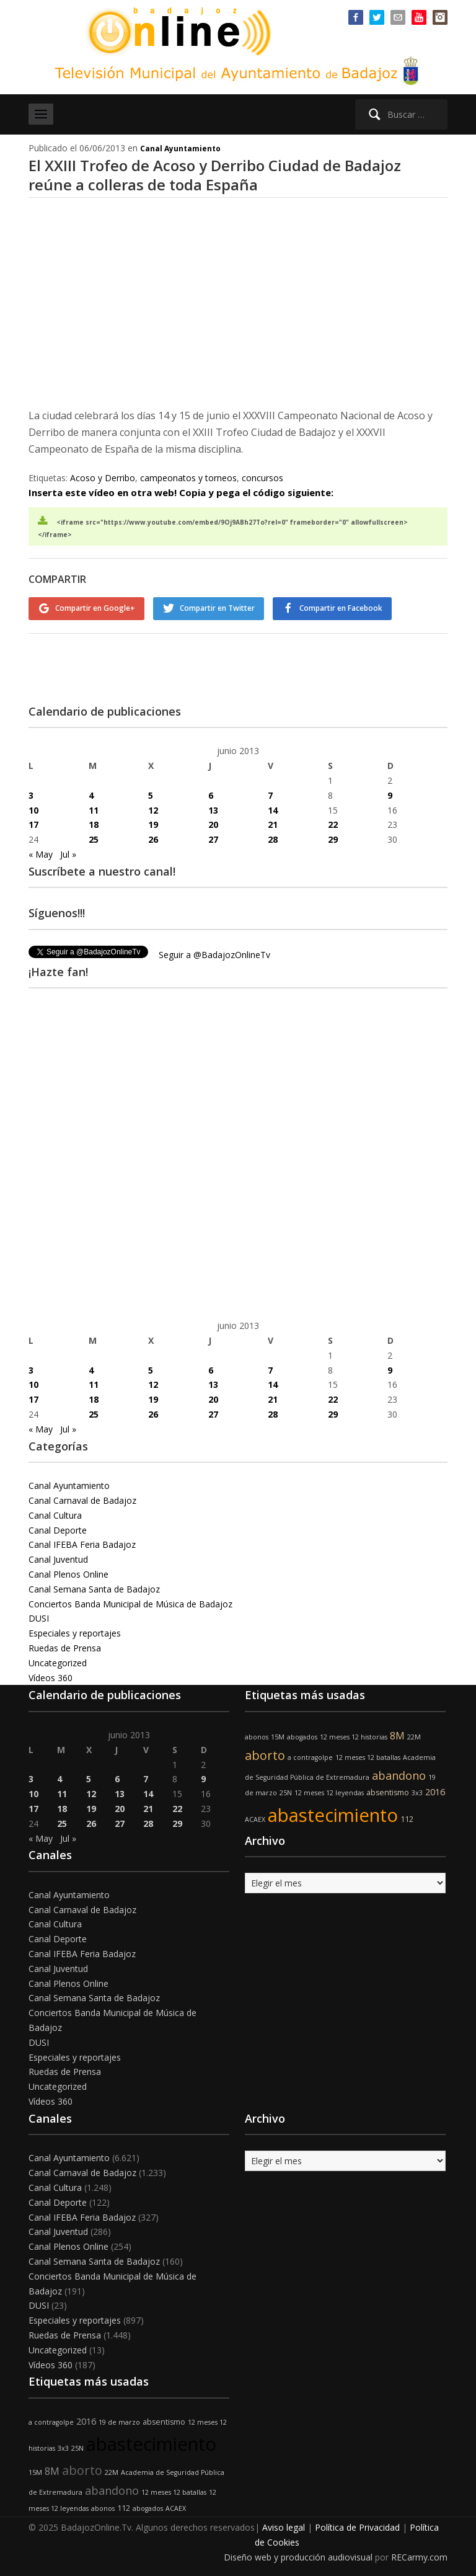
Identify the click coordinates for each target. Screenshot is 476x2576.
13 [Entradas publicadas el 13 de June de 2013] (213, 809)
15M (277, 1736)
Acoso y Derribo (102, 478)
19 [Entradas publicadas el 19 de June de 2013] (153, 824)
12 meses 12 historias (353, 1736)
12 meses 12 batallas (367, 1756)
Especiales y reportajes (75, 1632)
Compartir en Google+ (95, 608)
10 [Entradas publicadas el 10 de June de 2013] (33, 809)
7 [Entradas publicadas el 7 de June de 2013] (270, 795)
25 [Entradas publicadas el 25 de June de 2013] (94, 839)
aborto (265, 1754)
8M (397, 1735)
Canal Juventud (58, 1559)
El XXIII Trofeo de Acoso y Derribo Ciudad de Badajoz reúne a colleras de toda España (215, 175)
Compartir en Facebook (342, 608)
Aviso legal (283, 2527)
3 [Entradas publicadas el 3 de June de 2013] (31, 795)
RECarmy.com (419, 2556)
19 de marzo (119, 2421)
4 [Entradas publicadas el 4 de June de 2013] (91, 795)
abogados (302, 1736)
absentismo (387, 1792)
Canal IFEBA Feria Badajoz (82, 1544)
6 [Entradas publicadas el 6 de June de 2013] (210, 795)
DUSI (39, 1617)
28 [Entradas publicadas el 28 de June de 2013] (273, 839)
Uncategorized (58, 1662)
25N (286, 1792)
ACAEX (255, 1818)
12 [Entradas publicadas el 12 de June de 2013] (153, 809)
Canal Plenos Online (68, 1573)
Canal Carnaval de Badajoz (82, 1500)
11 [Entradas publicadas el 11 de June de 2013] (94, 809)
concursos (262, 478)
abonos (256, 1736)
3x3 (417, 1792)
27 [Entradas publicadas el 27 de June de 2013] (213, 839)
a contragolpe (310, 1756)
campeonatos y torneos (188, 478)
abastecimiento (333, 1814)
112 (406, 1818)
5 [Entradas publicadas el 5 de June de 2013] (150, 795)
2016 (435, 1791)
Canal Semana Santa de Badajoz (94, 1588)
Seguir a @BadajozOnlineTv (214, 954)
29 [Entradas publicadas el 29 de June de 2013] (333, 839)
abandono (399, 1774)
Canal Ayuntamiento (180, 148)
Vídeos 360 (51, 1676)
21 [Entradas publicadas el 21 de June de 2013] (273, 824)
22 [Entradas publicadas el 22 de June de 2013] (333, 824)
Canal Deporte (58, 1529)
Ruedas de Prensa (65, 1647)
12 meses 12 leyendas (329, 1792)
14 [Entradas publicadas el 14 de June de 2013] (273, 809)
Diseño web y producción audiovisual (298, 2556)
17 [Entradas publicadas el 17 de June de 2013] (33, 824)
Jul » (68, 853)
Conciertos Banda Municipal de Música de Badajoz (130, 1603)
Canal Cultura (55, 1515)
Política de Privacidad (357, 2527)
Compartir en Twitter (217, 608)
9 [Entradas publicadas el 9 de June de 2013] (389, 795)
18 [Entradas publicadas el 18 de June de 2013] (94, 824)
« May (41, 853)
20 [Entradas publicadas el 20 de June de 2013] (213, 824)
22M (414, 1736)
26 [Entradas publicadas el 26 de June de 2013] (153, 839)
